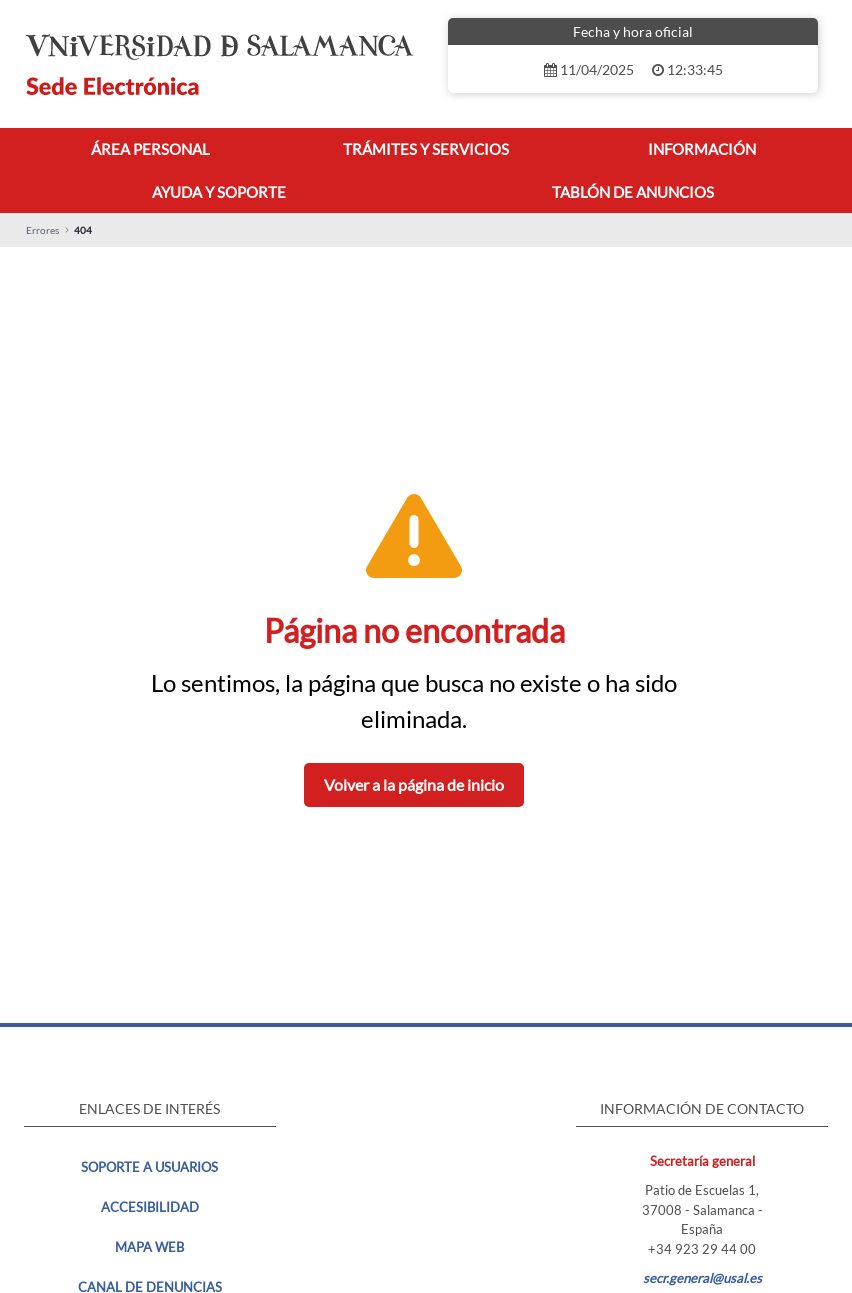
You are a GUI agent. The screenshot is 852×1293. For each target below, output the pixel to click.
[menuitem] (150, 149)
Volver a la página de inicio (414, 784)
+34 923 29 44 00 (702, 1249)
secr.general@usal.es (702, 1278)
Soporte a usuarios (149, 1167)
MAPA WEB (149, 1247)
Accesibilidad (150, 1207)
